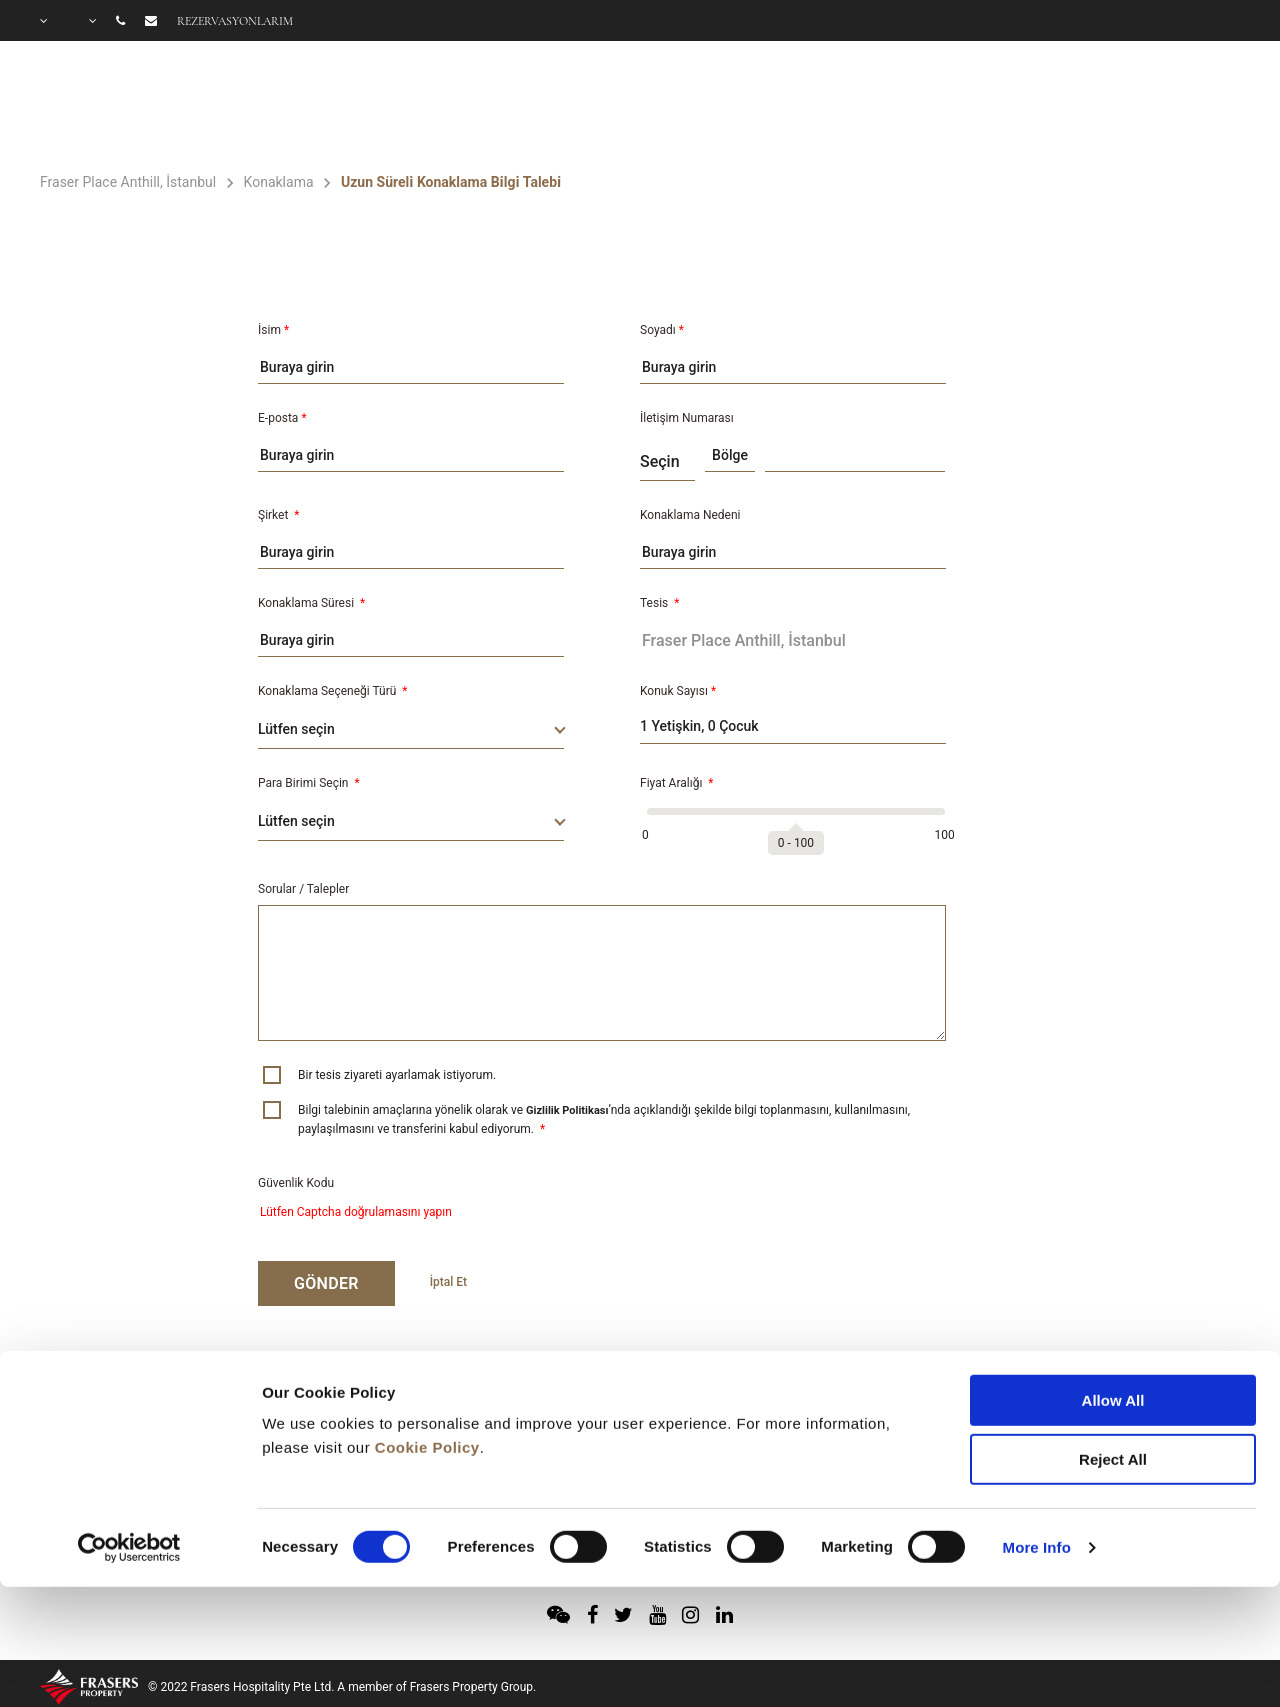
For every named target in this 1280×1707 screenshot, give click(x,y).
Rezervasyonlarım (235, 21)
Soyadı (662, 330)
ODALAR (712, 106)
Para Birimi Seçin (309, 783)
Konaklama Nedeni (690, 515)
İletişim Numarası (687, 418)
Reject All (1113, 1343)
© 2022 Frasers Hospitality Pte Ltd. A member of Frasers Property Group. (342, 1687)
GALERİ (1136, 106)
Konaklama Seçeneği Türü (333, 691)
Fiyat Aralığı (677, 783)
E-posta (282, 418)
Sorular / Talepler (303, 889)
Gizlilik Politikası (567, 1110)
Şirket (279, 515)
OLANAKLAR (859, 106)
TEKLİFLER (1015, 106)
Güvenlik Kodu (296, 1183)
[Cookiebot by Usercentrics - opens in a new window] (129, 1432)
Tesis (659, 603)
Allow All (1113, 1284)
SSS (1225, 106)
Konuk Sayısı (678, 691)
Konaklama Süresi (311, 603)
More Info (1037, 1431)
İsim (273, 330)
